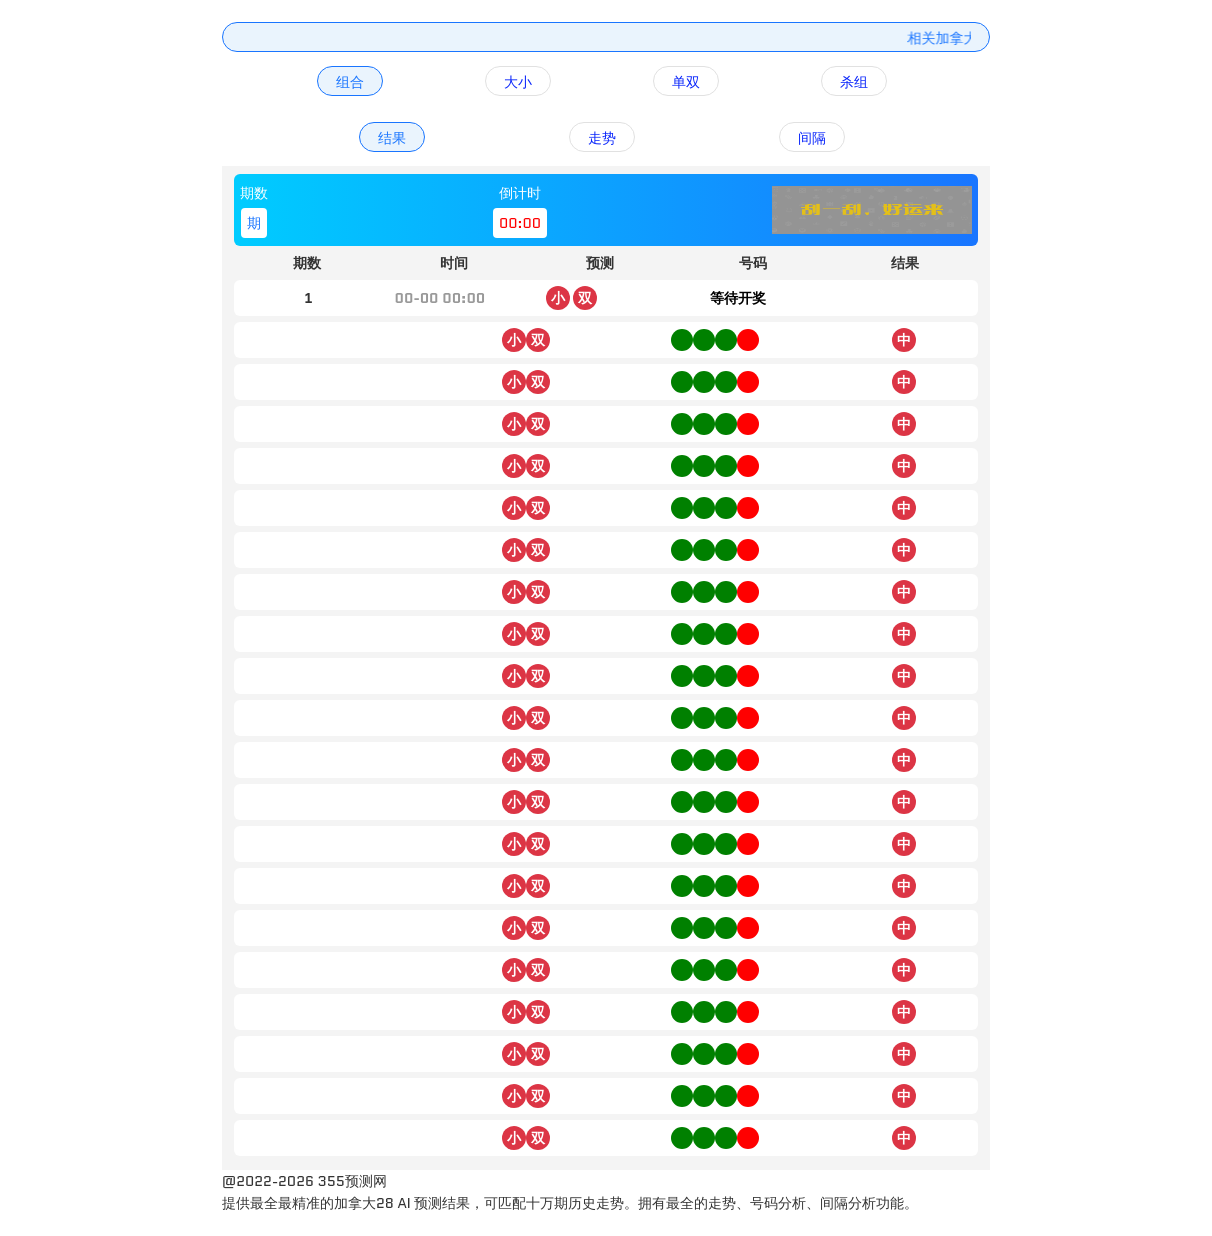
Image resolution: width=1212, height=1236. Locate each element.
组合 (350, 82)
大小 (518, 82)
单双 (686, 82)
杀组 (854, 82)
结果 (392, 138)
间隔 (812, 138)
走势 (602, 138)
